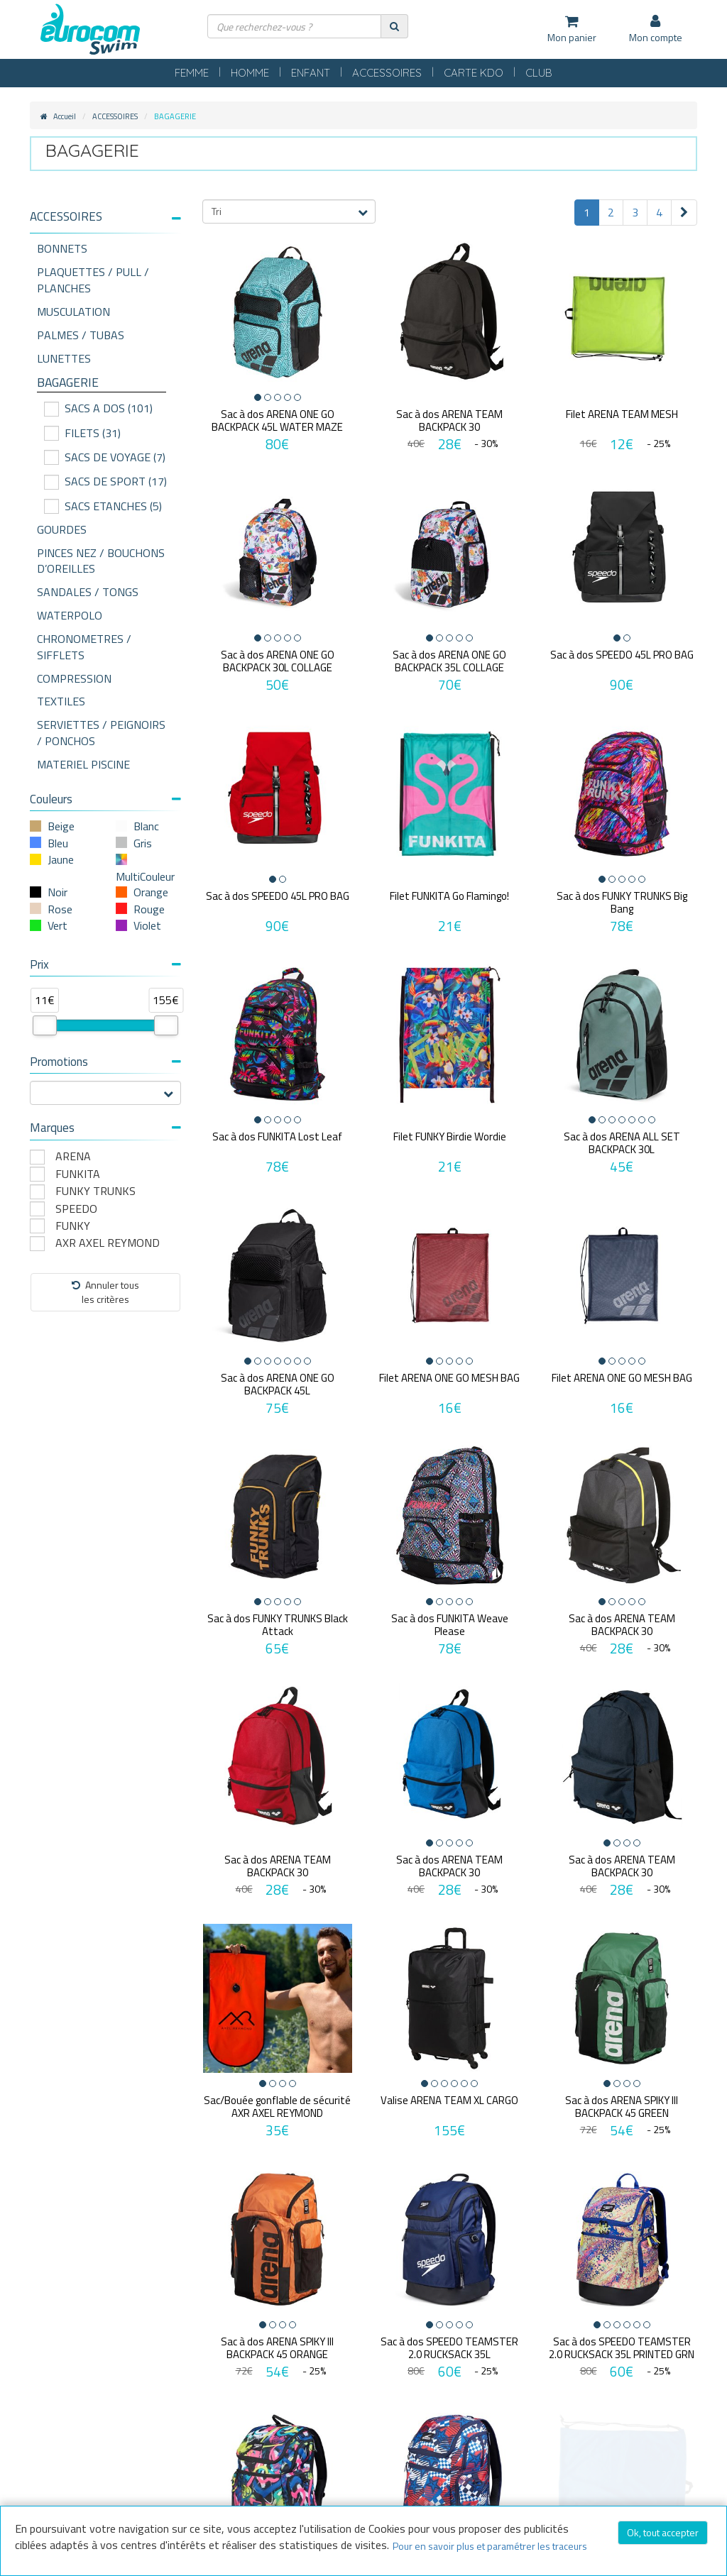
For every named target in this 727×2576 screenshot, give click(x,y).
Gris (142, 843)
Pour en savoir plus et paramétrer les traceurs (490, 2545)
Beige (61, 826)
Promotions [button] (105, 1061)
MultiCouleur (145, 876)
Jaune (61, 859)
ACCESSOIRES (387, 72)
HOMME (250, 72)
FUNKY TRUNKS (95, 1191)
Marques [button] (105, 1127)
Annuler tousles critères (105, 1291)
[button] (105, 217)
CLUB (538, 72)
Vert (57, 925)
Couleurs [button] (105, 799)
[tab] (105, 222)
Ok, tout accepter (663, 2532)
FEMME (192, 72)
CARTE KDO (473, 72)
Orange (150, 892)
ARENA (73, 1156)
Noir (57, 892)
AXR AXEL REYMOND (107, 1243)
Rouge (149, 909)
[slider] (45, 1025)
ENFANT (310, 72)
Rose (60, 909)
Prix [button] (105, 964)
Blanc (146, 826)
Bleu (58, 843)
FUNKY (72, 1226)
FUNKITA (77, 1174)
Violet (147, 925)
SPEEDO (76, 1209)
